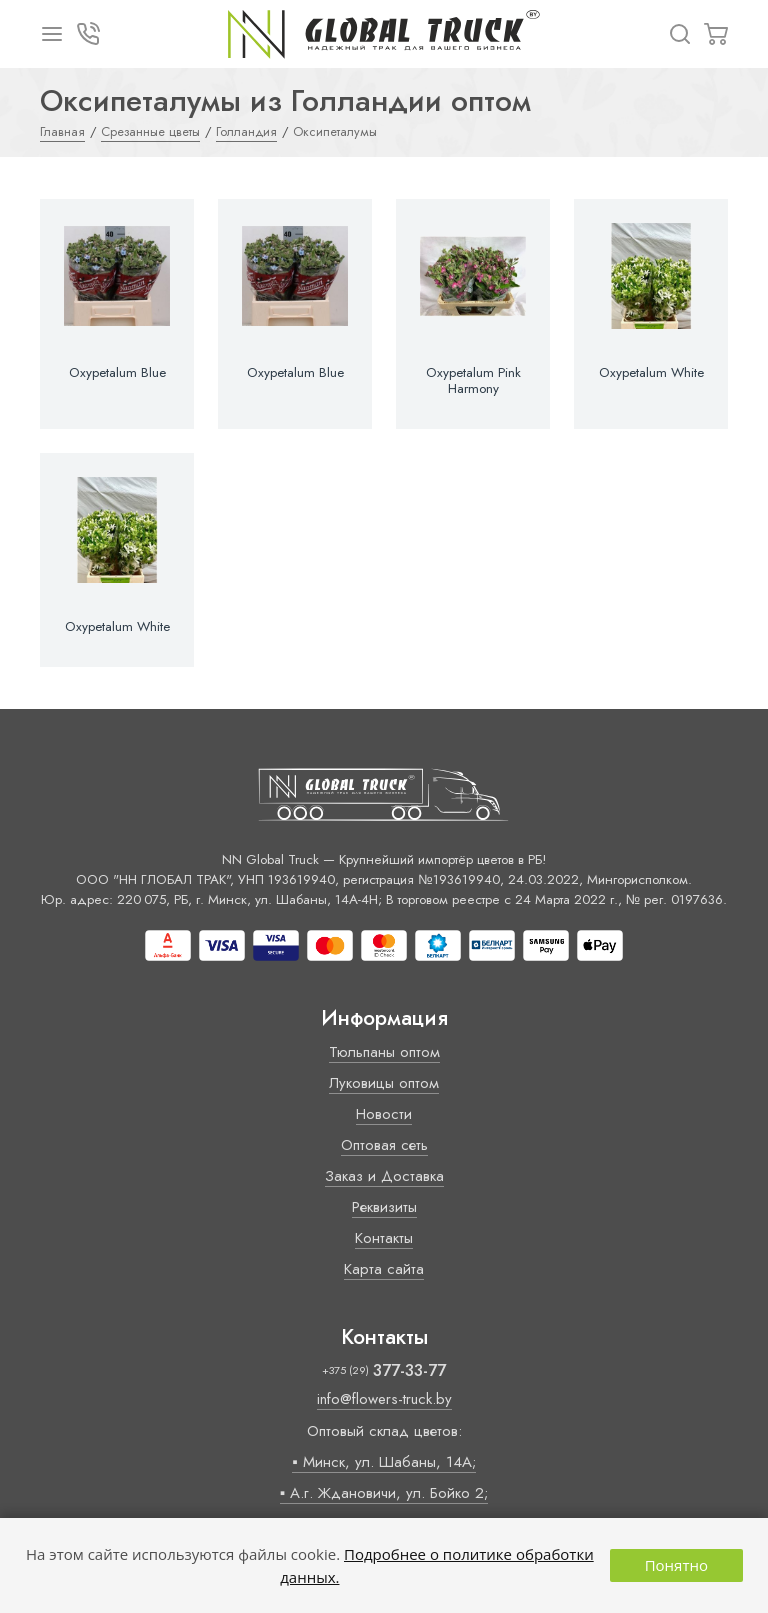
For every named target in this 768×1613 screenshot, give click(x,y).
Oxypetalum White (651, 373)
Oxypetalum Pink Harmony (473, 381)
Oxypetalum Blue (117, 373)
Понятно (676, 1565)
